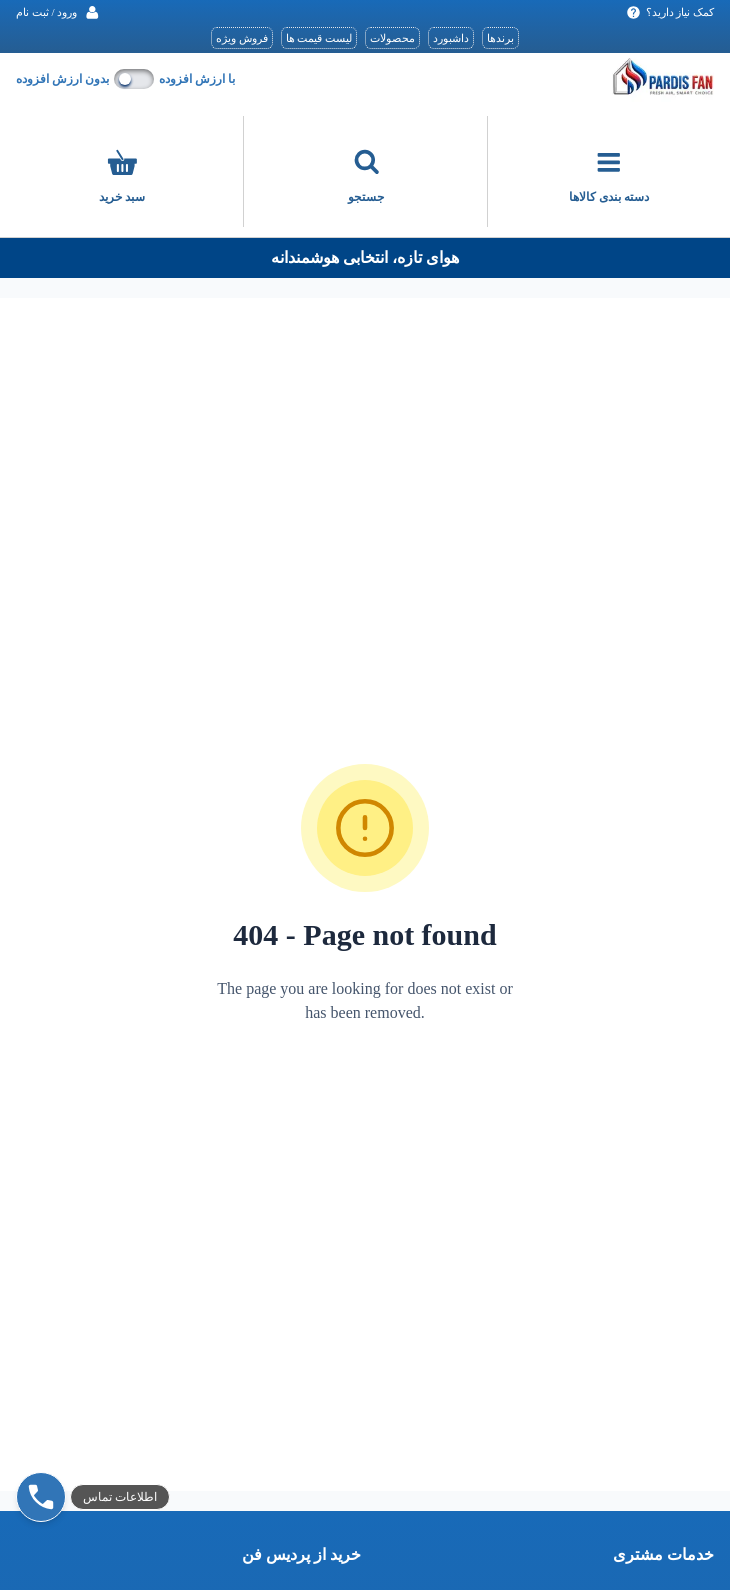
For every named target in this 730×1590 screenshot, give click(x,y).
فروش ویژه (242, 38)
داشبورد (451, 38)
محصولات (392, 38)
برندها (500, 38)
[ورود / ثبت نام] (58, 12)
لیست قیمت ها (319, 38)
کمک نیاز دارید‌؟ (670, 12)
